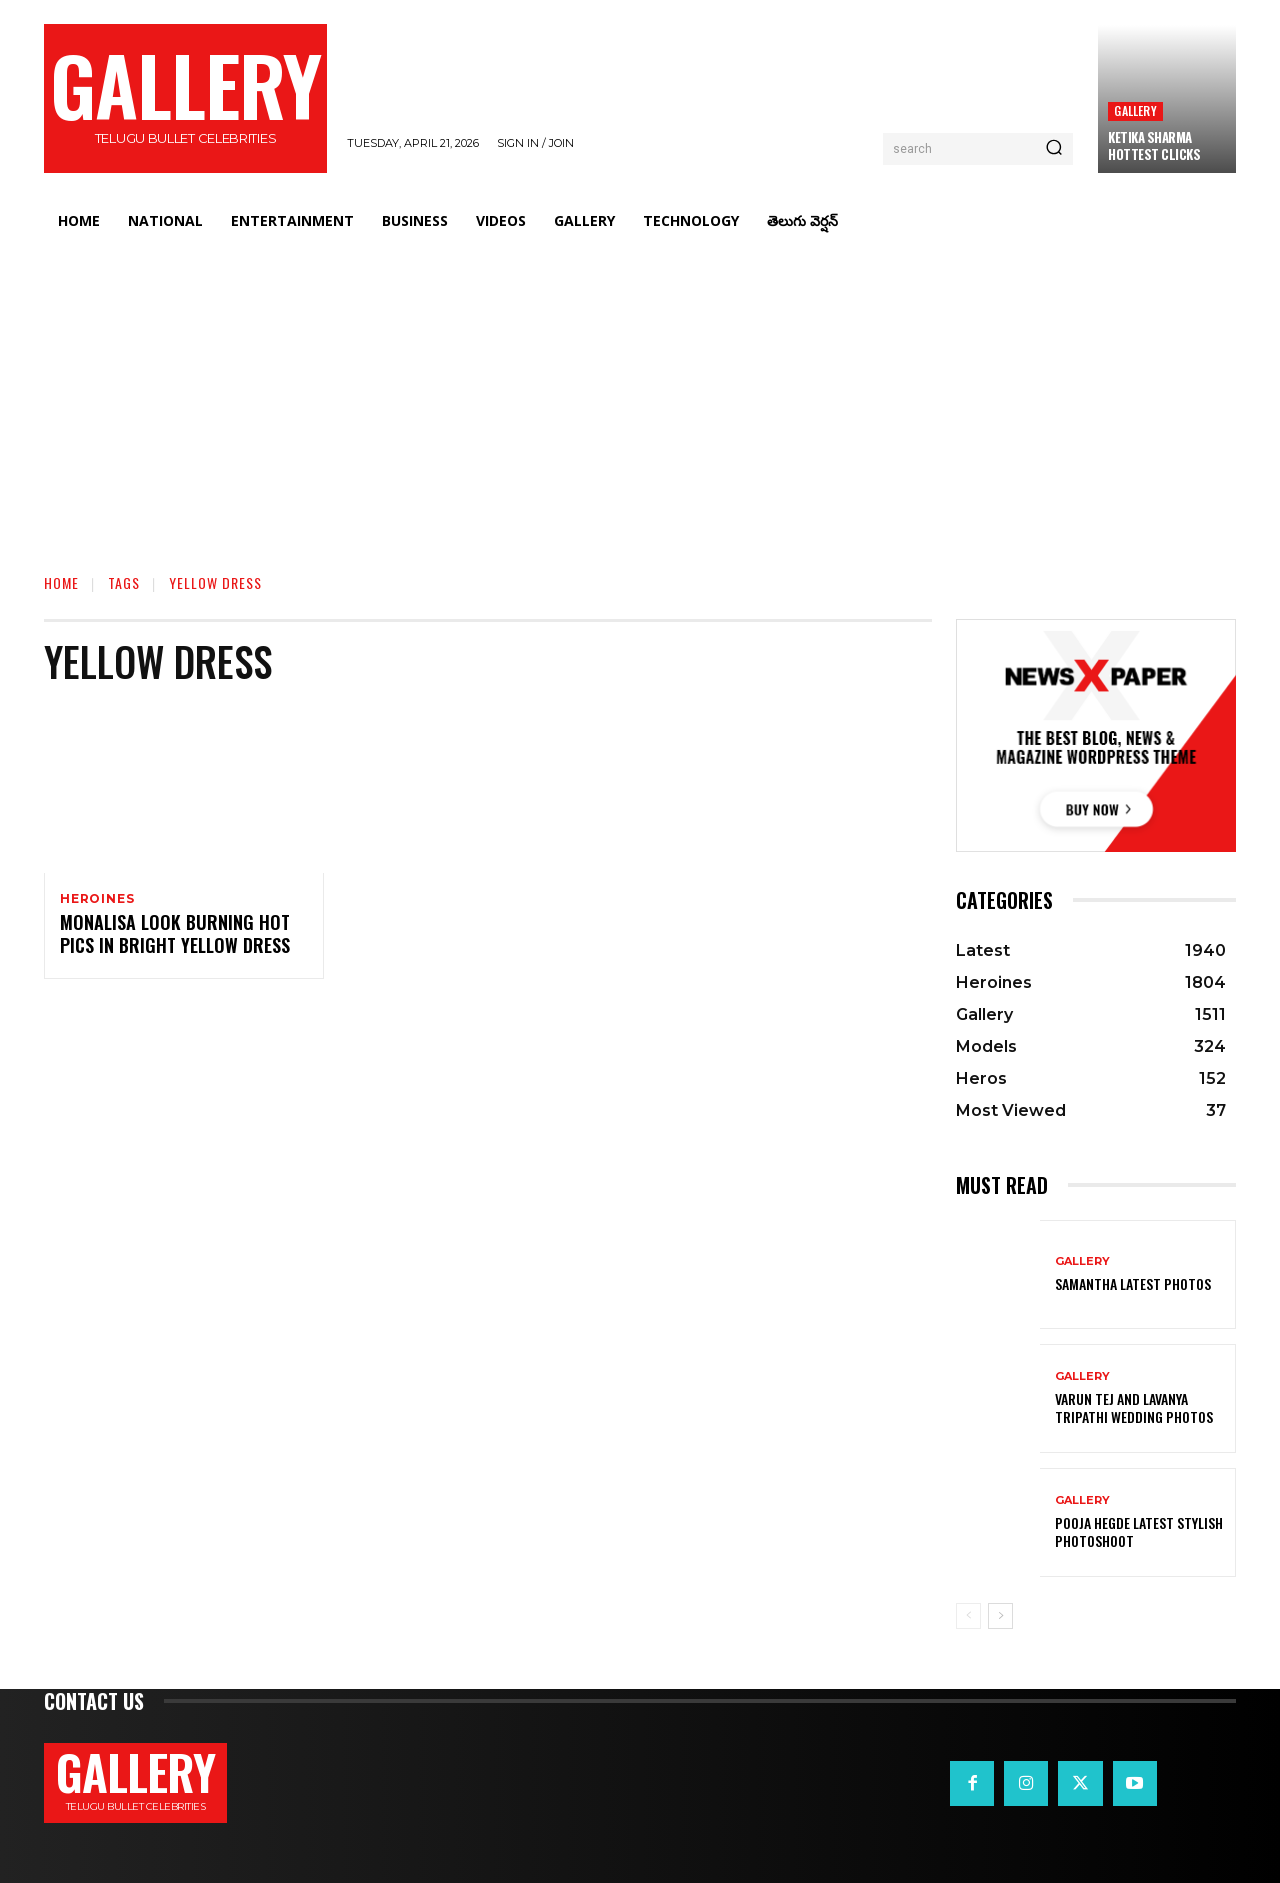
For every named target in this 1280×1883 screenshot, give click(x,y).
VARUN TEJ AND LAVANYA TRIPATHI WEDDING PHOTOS (1134, 1407)
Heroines (97, 899)
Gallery (1135, 110)
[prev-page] (968, 1616)
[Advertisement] (640, 395)
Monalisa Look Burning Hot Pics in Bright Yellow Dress (175, 937)
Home (61, 582)
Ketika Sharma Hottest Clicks (1154, 145)
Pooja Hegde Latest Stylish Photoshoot (1139, 1531)
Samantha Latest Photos (1133, 1283)
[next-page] (1000, 1616)
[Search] (1054, 149)
